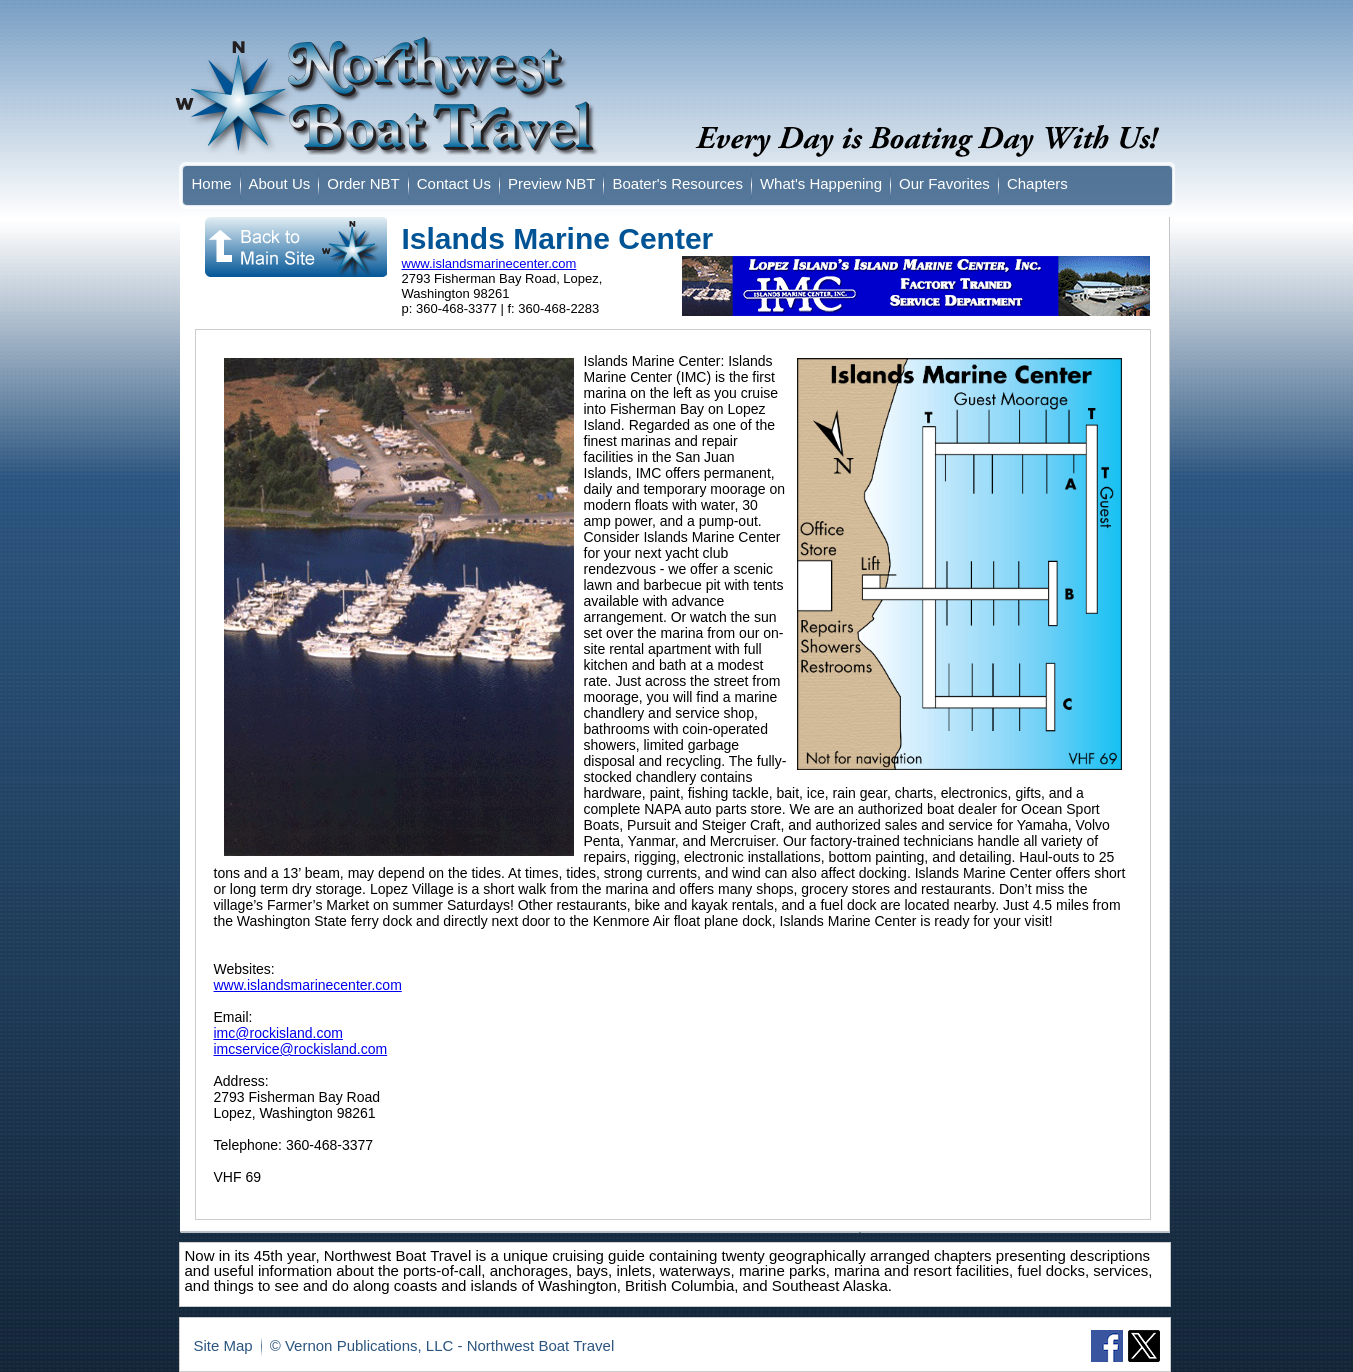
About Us (280, 183)
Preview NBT (552, 183)
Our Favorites (944, 183)
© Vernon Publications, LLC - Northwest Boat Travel (442, 1345)
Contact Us (454, 183)
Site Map (223, 1345)
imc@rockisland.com (278, 1033)
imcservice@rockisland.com (301, 1049)
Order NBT (363, 183)
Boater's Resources (677, 183)
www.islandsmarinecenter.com (489, 263)
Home (212, 183)
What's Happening (821, 183)
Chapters (1037, 183)
